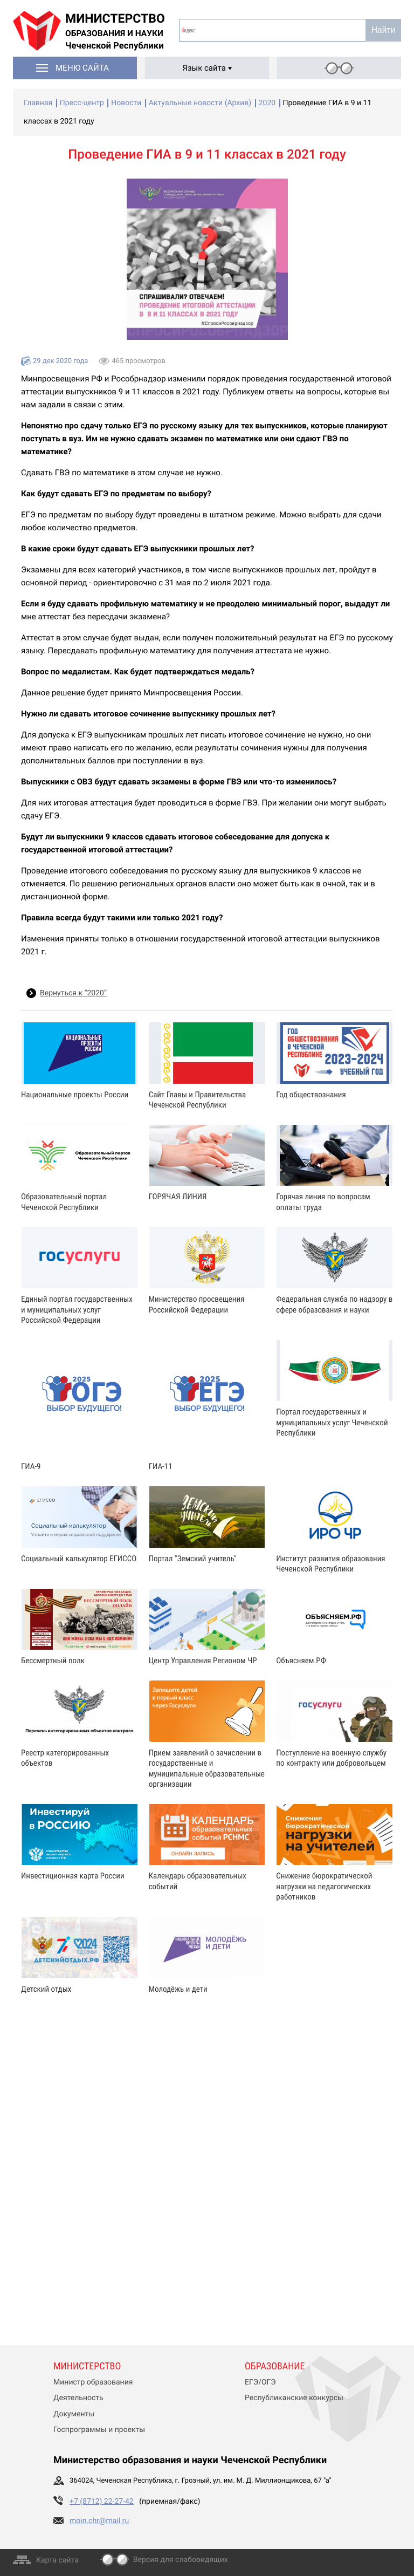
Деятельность (78, 2398)
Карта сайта (57, 2560)
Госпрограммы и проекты (99, 2429)
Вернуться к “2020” (73, 993)
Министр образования (93, 2382)
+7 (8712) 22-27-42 (102, 2501)
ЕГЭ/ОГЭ (260, 2382)
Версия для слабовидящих (180, 2559)
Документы (73, 2414)
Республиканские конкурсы (294, 2398)
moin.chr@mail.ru (99, 2521)
